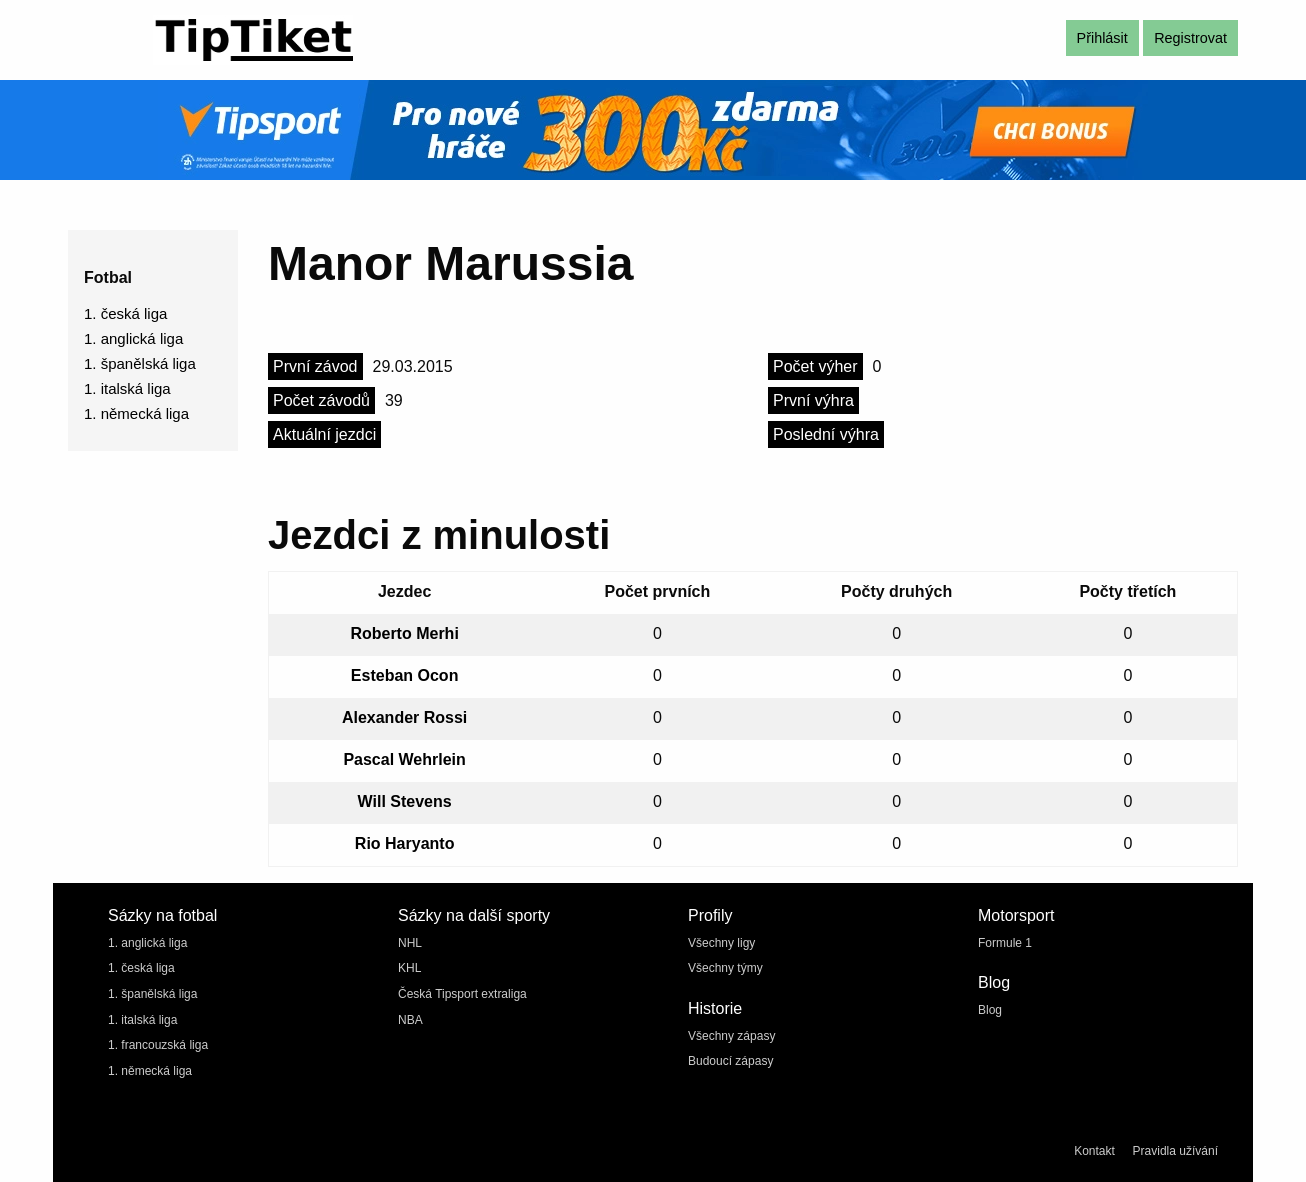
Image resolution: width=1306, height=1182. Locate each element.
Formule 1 (1005, 943)
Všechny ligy (721, 943)
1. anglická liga (133, 338)
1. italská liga (127, 388)
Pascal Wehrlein (404, 759)
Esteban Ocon (405, 675)
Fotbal (108, 277)
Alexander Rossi (404, 717)
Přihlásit (1102, 38)
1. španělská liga (140, 363)
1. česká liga (125, 313)
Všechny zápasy (731, 1036)
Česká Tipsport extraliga (462, 994)
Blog (990, 1010)
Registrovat (1190, 38)
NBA (410, 1020)
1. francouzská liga (158, 1045)
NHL (410, 943)
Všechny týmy (725, 968)
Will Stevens (405, 801)
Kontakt (1094, 1151)
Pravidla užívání (1175, 1151)
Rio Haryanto (405, 843)
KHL (409, 968)
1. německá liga (136, 413)
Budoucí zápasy (730, 1061)
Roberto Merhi (404, 633)
